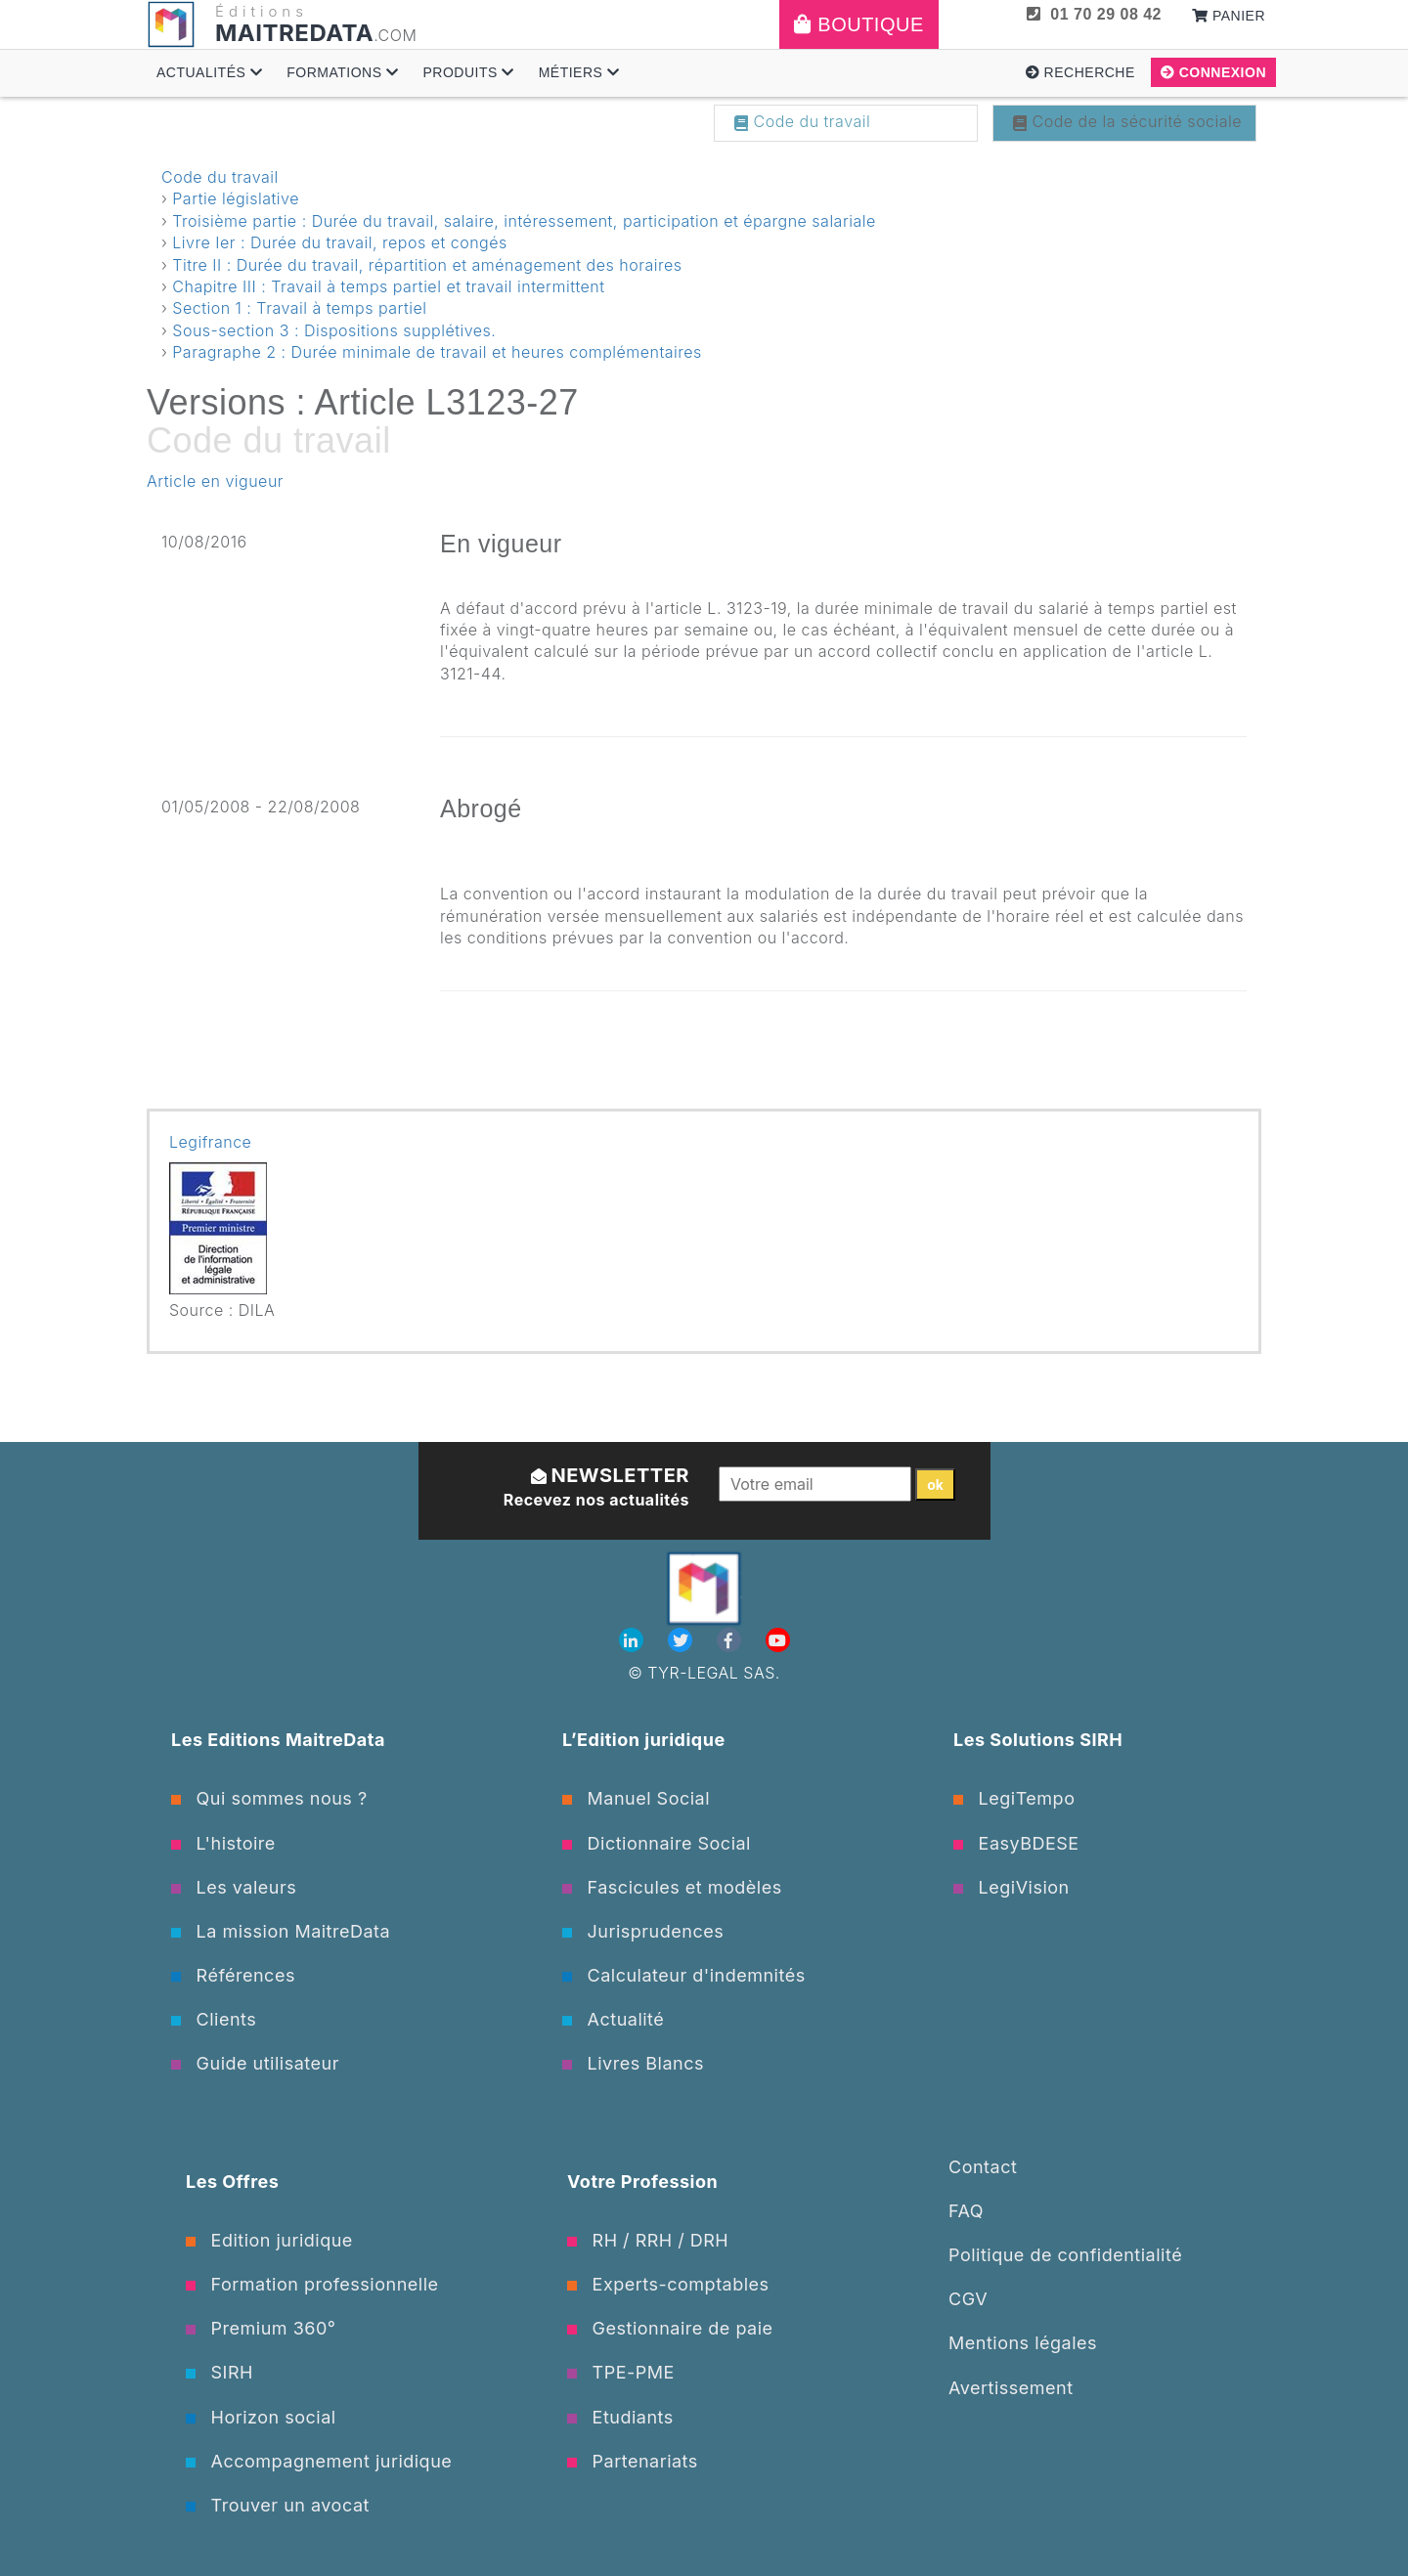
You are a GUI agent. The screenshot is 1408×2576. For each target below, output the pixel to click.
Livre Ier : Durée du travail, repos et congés (339, 242)
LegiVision (1011, 1887)
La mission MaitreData (280, 1931)
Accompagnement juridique (319, 2461)
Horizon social (261, 2417)
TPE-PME (621, 2372)
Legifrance (210, 1142)
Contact (982, 2167)
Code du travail (802, 121)
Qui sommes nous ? (269, 1798)
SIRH (219, 2372)
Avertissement (1011, 2388)
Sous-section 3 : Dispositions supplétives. (334, 330)
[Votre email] (815, 1484)
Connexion (1213, 72)
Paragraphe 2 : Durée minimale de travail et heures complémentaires (437, 352)
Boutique (859, 24)
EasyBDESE (1016, 1843)
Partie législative (235, 198)
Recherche (1080, 72)
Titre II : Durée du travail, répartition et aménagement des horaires (427, 265)
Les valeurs (233, 1887)
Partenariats (632, 2461)
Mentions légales (1022, 2343)
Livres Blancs (633, 2063)
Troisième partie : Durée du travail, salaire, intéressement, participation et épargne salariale (524, 221)
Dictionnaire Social (656, 1843)
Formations (342, 72)
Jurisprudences (643, 1931)
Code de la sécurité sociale (1127, 121)
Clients (213, 2019)
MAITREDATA (294, 33)
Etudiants (620, 2417)
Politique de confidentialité (1065, 2255)
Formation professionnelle (312, 2284)
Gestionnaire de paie (670, 2328)
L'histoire (223, 1843)
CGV (968, 2299)
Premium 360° (260, 2328)
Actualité (613, 2019)
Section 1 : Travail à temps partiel (299, 308)
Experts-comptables (668, 2284)
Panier (1228, 15)
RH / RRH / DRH (647, 2240)
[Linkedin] (633, 1640)
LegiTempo (1014, 1798)
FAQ (966, 2211)
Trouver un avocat (278, 2505)
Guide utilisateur (255, 2063)
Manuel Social (636, 1798)
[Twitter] (682, 1640)
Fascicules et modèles (672, 1887)
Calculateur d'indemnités (684, 1975)
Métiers (579, 72)
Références (233, 1975)
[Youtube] (778, 1640)
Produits (467, 72)
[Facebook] (731, 1640)
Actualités (209, 72)
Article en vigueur (215, 481)
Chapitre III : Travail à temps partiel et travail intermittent (388, 286)
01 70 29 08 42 (1094, 14)
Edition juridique (269, 2240)
